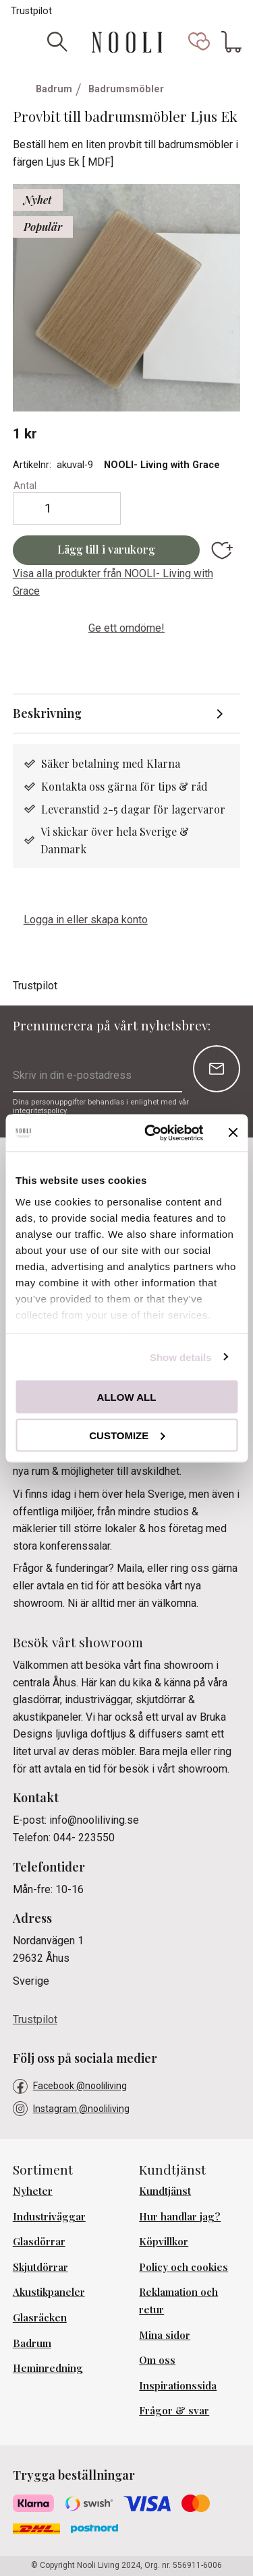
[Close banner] (232, 1132)
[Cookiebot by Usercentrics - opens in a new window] (151, 1133)
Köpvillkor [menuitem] (163, 2241)
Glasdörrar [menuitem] (39, 2241)
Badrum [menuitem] (32, 2343)
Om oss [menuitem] (157, 2360)
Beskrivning (48, 713)
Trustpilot (31, 11)
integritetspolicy (39, 1111)
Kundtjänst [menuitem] (165, 2191)
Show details (181, 1356)
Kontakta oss (74, 786)
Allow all (127, 1397)
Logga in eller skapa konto (86, 919)
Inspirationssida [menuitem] (178, 2385)
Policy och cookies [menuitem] (183, 2267)
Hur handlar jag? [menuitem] (180, 2216)
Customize (127, 1435)
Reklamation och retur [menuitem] (178, 2300)
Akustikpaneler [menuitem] (49, 2292)
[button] (199, 42)
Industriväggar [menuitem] (49, 2216)
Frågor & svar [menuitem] (174, 2410)
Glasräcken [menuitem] (40, 2317)
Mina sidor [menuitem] (164, 2335)
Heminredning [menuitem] (48, 2368)
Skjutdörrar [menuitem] (40, 2267)
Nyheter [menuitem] (33, 2191)
